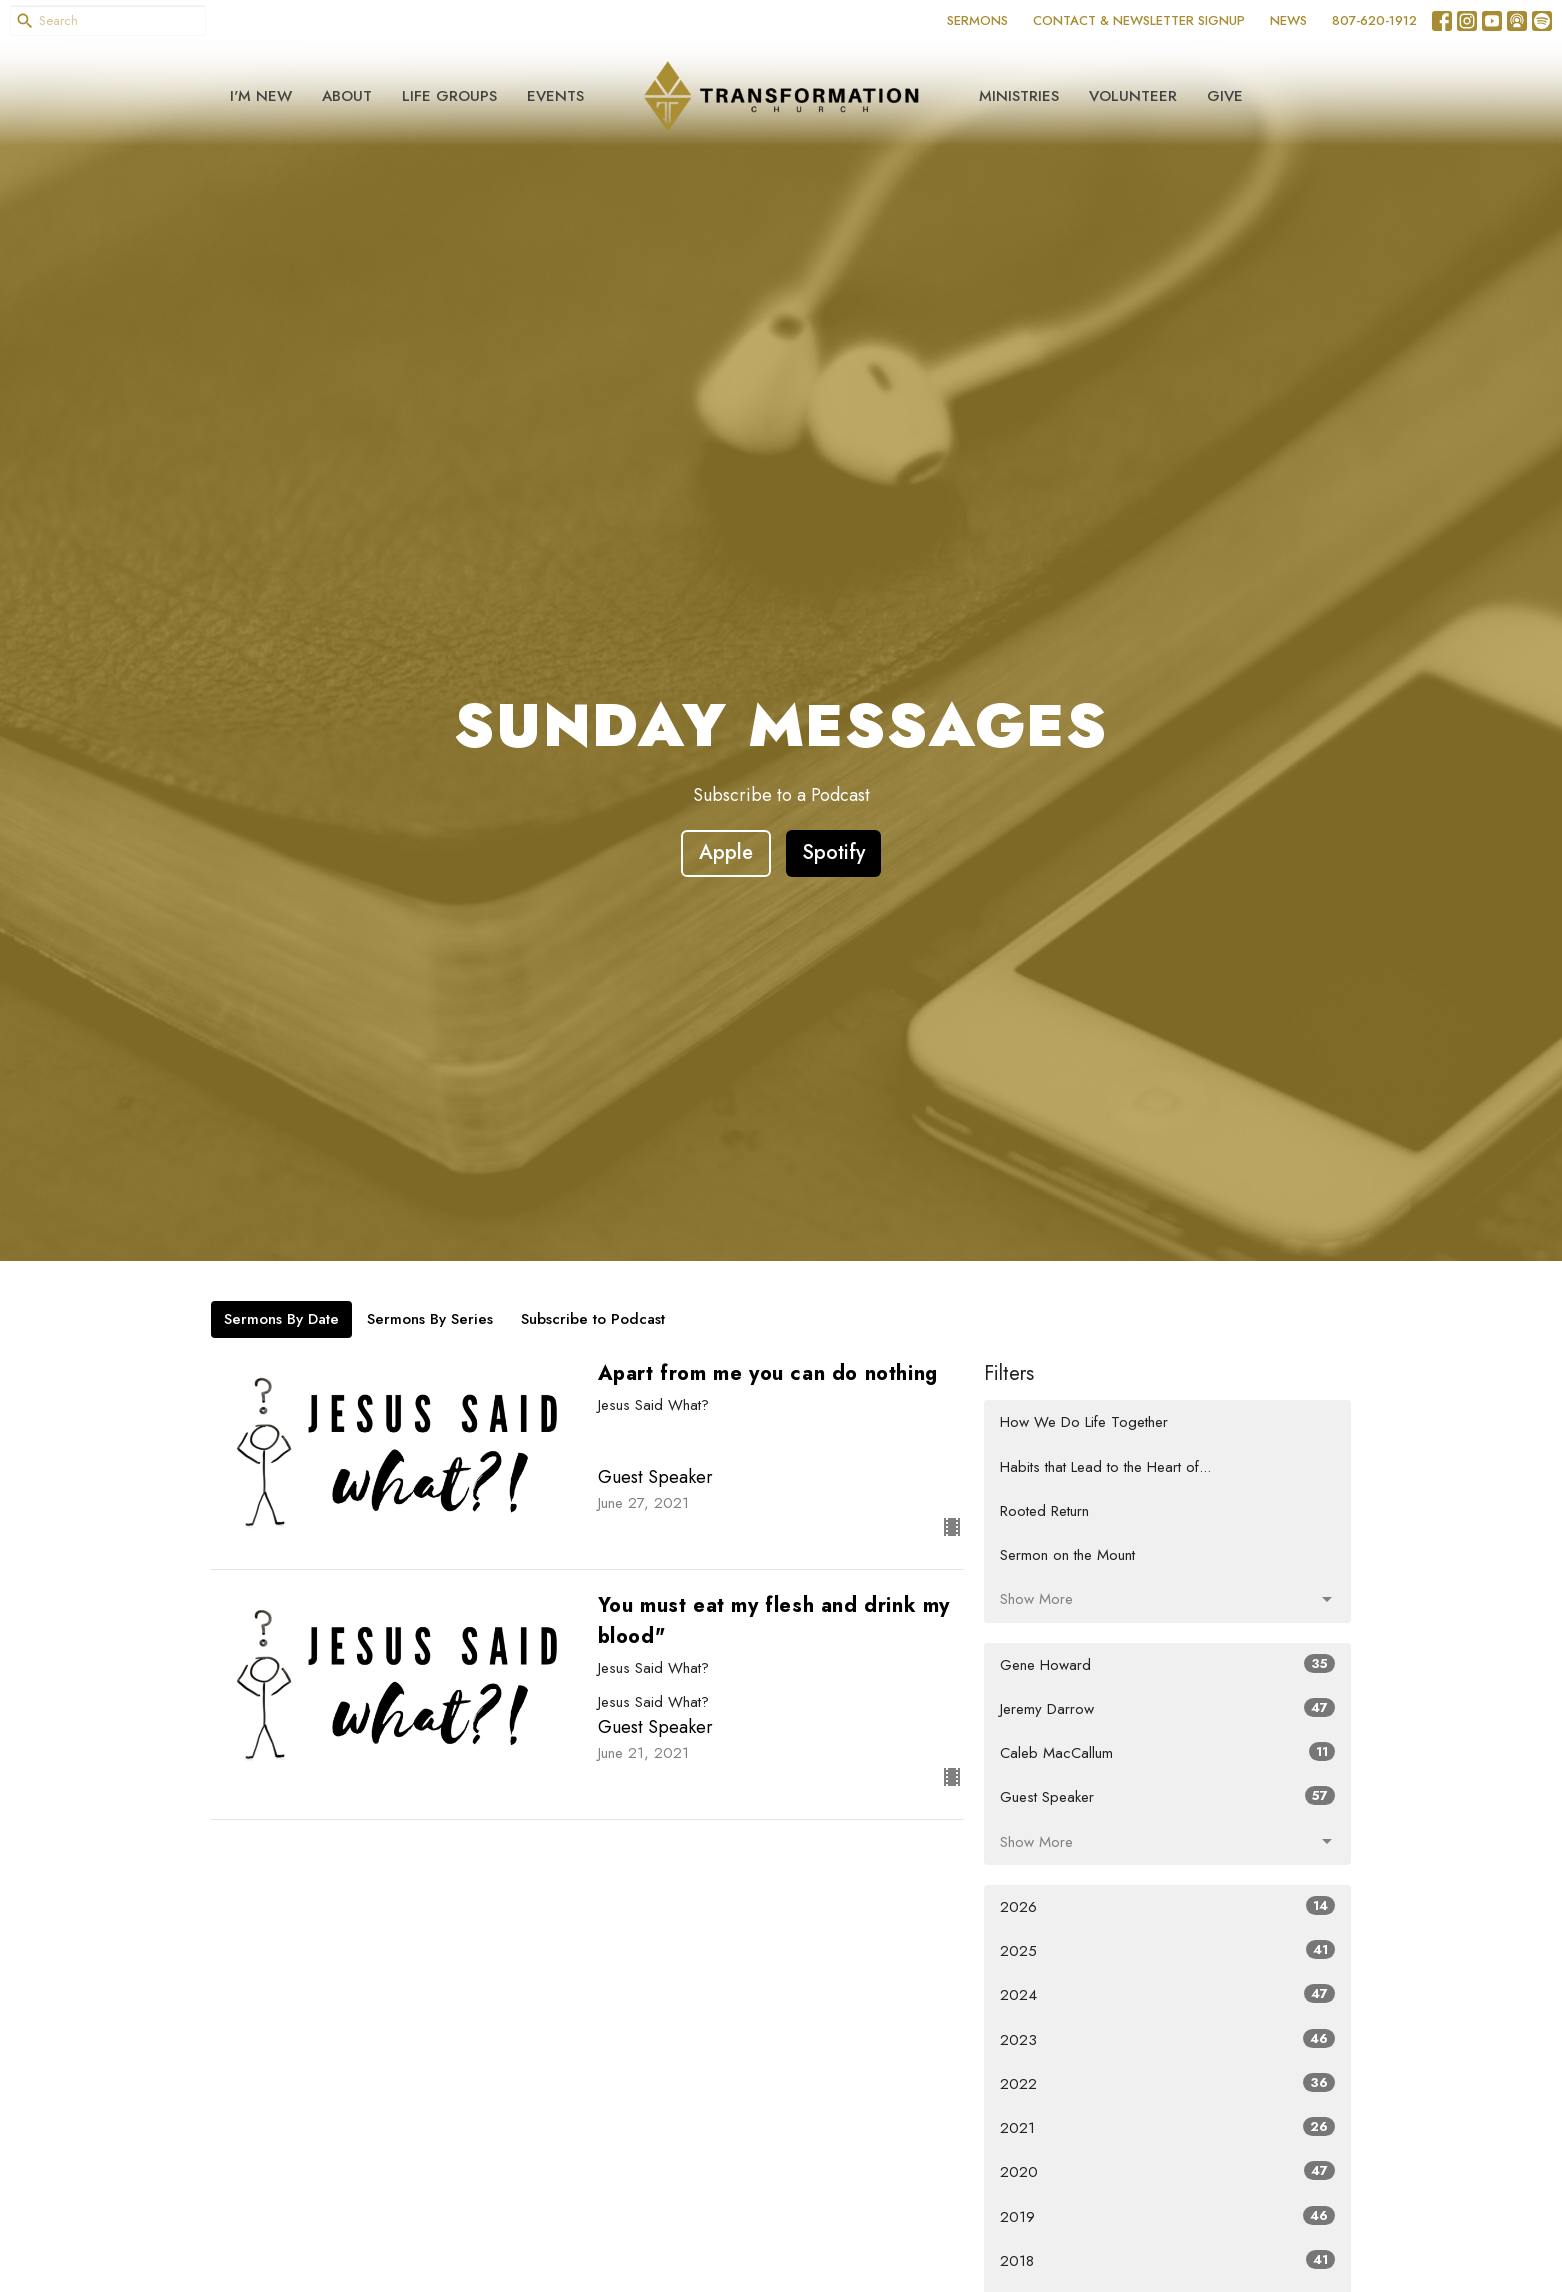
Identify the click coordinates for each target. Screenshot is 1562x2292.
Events (555, 96)
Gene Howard (1167, 1665)
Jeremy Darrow (1167, 1709)
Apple (726, 852)
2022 (1167, 2084)
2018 (1167, 2261)
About (347, 96)
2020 (1167, 2172)
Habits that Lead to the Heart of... (1105, 1467)
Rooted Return (1044, 1511)
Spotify (833, 852)
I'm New (261, 96)
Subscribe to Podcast (593, 1319)
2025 (1167, 1951)
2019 (1167, 2217)
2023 (1167, 2040)
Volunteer (1133, 96)
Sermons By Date (281, 1319)
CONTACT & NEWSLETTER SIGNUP (1139, 20)
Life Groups (449, 96)
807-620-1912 (1374, 20)
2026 (1167, 1907)
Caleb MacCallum (1167, 1753)
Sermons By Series (430, 1319)
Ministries (1019, 96)
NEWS (1288, 20)
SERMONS (977, 20)
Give (1225, 96)
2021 (1167, 2128)
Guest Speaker (1167, 1797)
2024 (1167, 1995)
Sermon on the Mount (1067, 1555)
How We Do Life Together (1084, 1422)
